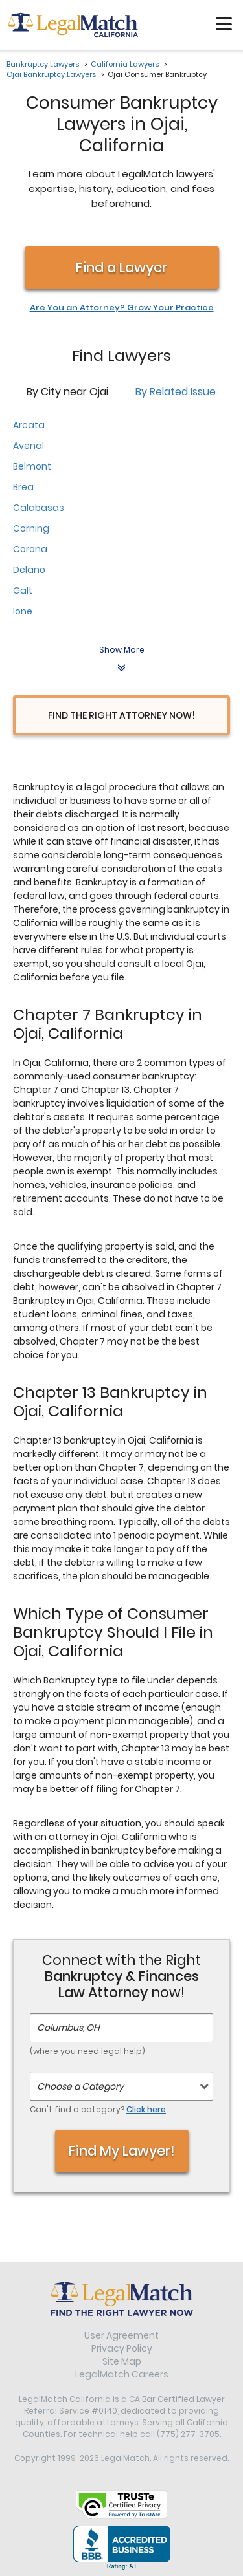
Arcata (29, 424)
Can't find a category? (98, 2109)
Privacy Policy (121, 2348)
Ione (22, 611)
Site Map (121, 2361)
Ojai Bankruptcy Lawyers (51, 74)
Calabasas (38, 507)
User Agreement (121, 2335)
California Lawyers (125, 64)
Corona (30, 549)
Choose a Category (80, 2086)
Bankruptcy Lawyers (42, 64)
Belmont (32, 466)
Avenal (28, 445)
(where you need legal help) (87, 2051)
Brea (23, 487)
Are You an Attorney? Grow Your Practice (122, 308)
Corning (31, 528)
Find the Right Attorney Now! (121, 715)
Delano (29, 569)
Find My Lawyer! (122, 2150)
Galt (22, 590)
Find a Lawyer (121, 267)
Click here (146, 2109)
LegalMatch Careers (121, 2374)
